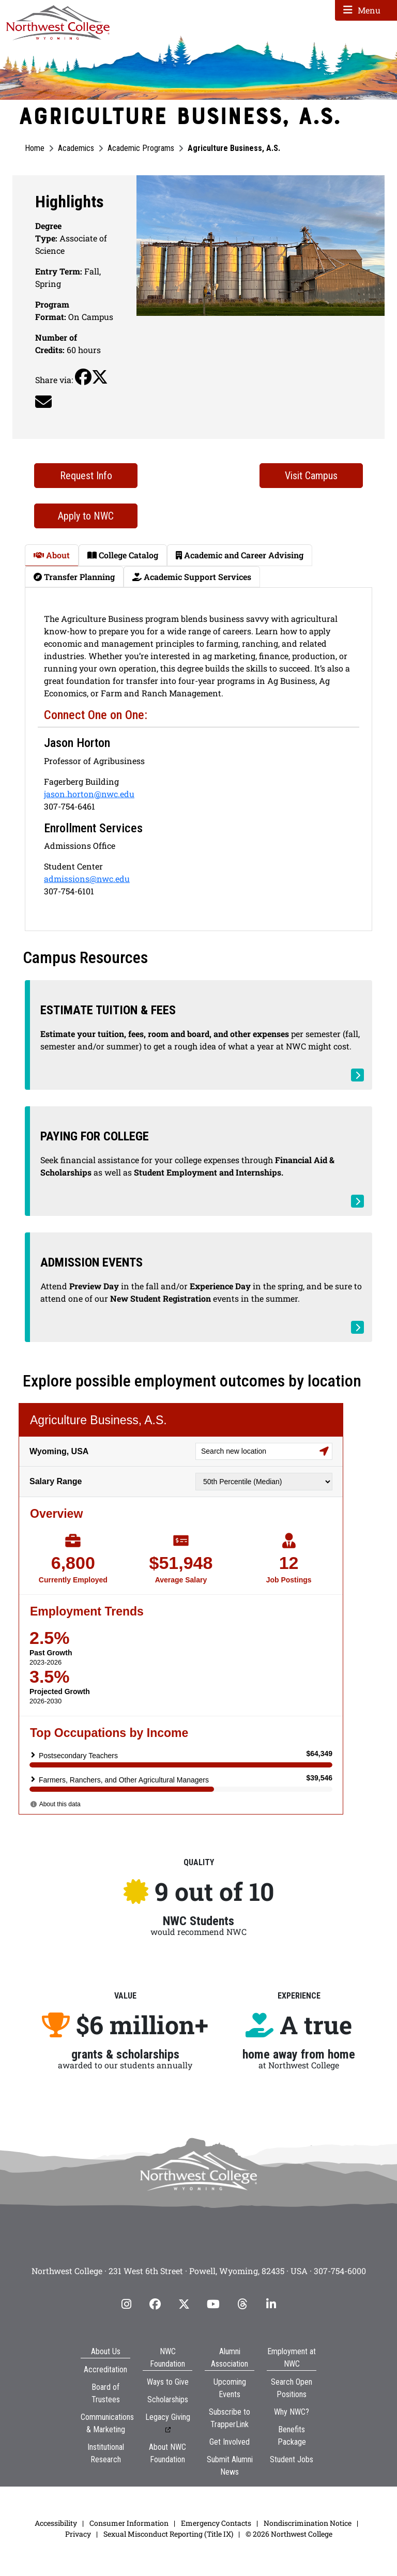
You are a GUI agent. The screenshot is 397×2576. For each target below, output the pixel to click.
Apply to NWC (86, 516)
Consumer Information (129, 2551)
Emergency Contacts (216, 2551)
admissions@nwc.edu (87, 878)
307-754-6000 (340, 2299)
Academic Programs (141, 148)
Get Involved (229, 2470)
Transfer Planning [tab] (74, 576)
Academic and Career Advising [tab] (239, 555)
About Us (105, 2380)
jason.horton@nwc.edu (89, 793)
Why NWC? (291, 2440)
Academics (76, 148)
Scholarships (167, 2428)
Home (34, 148)
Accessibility (56, 2551)
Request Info (86, 475)
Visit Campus (311, 475)
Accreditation (105, 2398)
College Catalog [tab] (122, 555)
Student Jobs (291, 2488)
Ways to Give (168, 2410)
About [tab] (52, 555)
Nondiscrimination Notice (308, 2551)
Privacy (78, 2562)
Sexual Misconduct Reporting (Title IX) (168, 2562)
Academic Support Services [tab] (191, 576)
